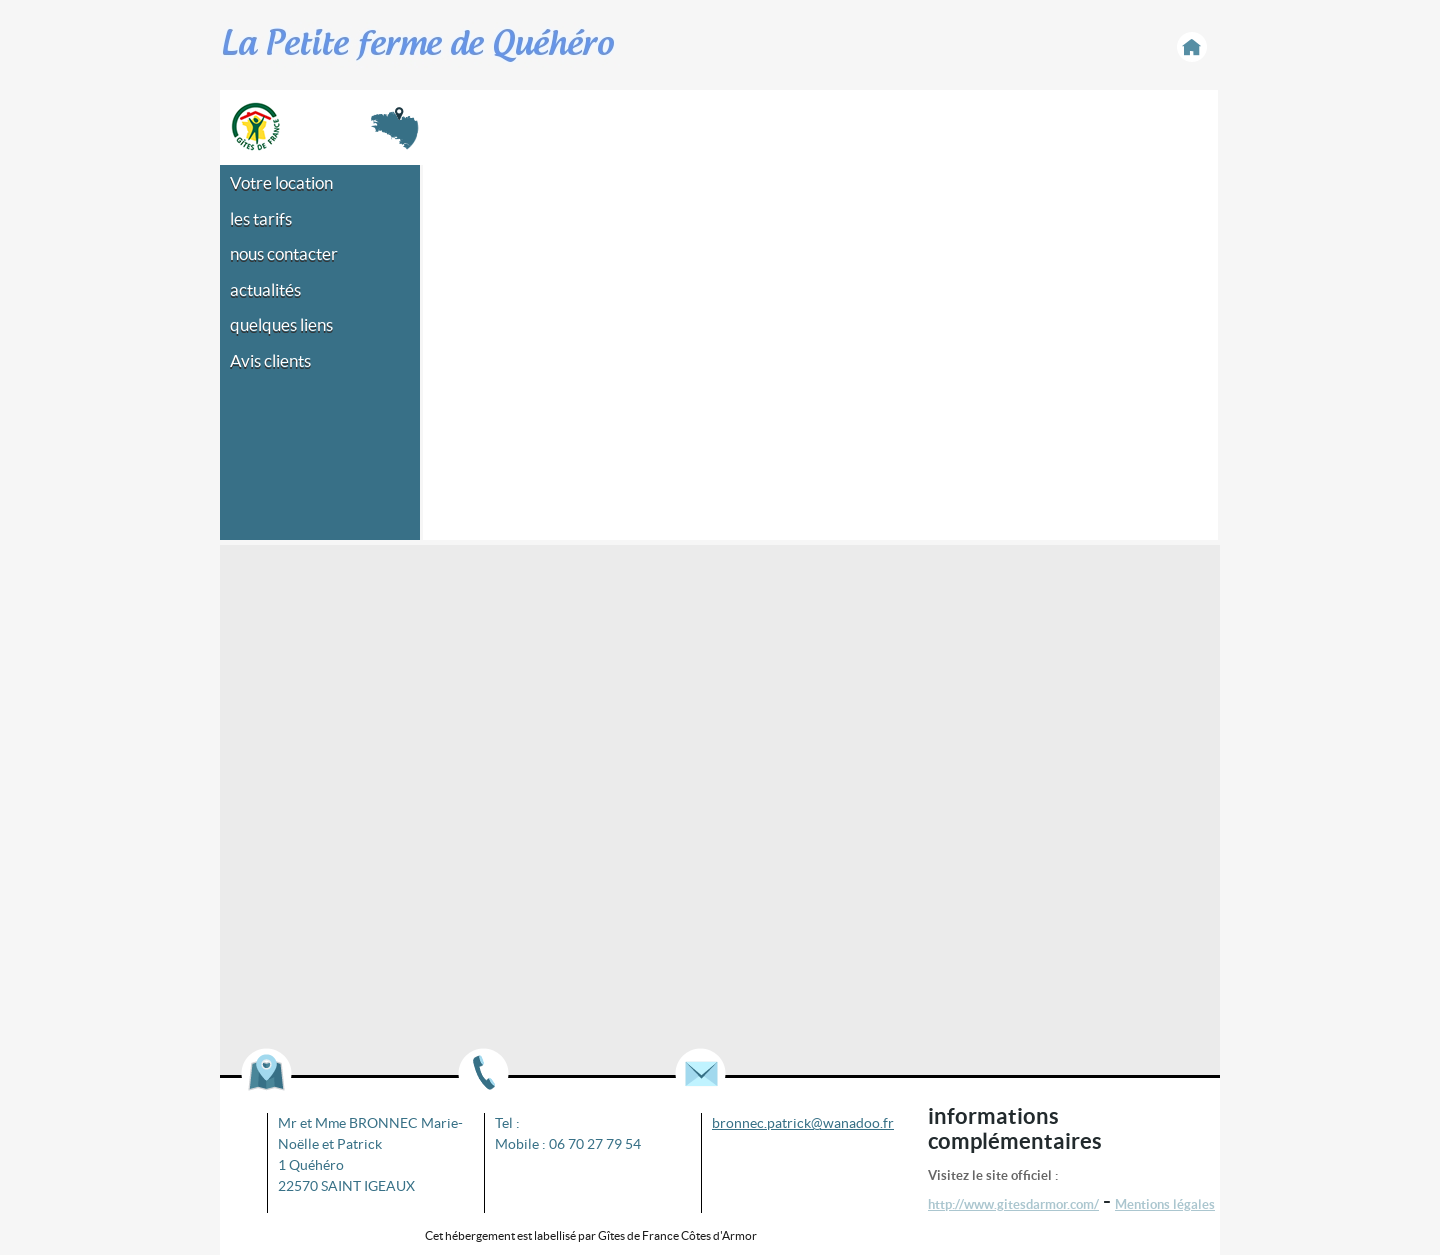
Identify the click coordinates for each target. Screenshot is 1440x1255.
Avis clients (270, 360)
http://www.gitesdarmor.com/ (1013, 1204)
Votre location (281, 182)
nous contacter (284, 253)
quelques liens (281, 324)
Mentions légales (1165, 1204)
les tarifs (261, 218)
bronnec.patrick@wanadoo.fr (803, 1123)
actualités (265, 289)
